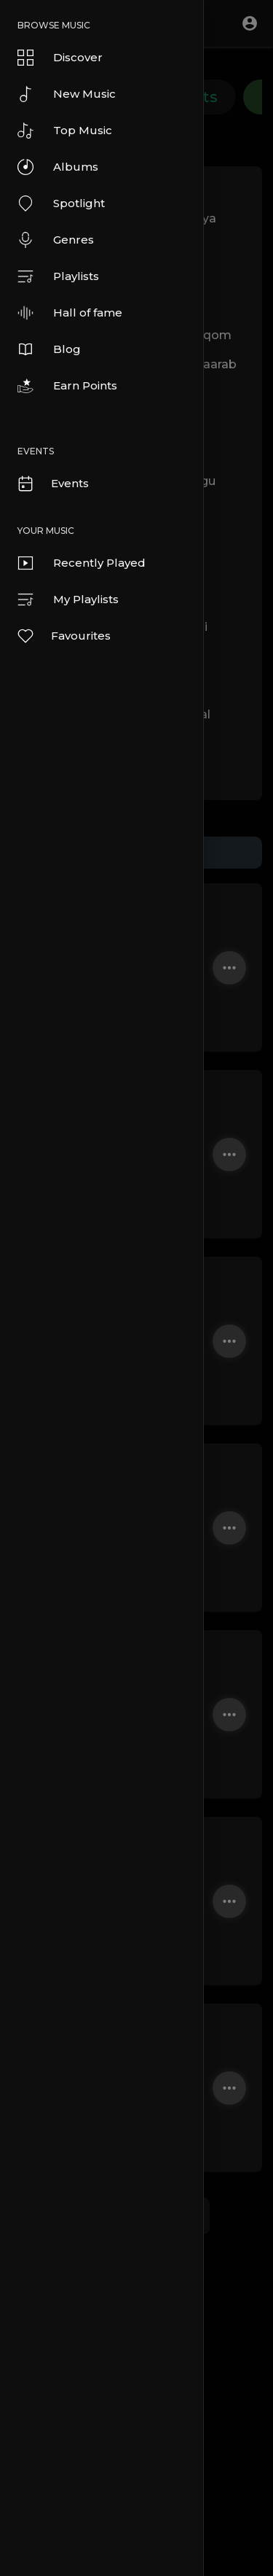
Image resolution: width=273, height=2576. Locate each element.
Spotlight (61, 203)
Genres (55, 240)
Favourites (63, 635)
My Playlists (68, 599)
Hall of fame (69, 313)
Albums (57, 167)
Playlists (58, 276)
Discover (60, 58)
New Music (66, 94)
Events (52, 483)
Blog (49, 349)
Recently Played (81, 563)
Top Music (64, 131)
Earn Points (67, 386)
